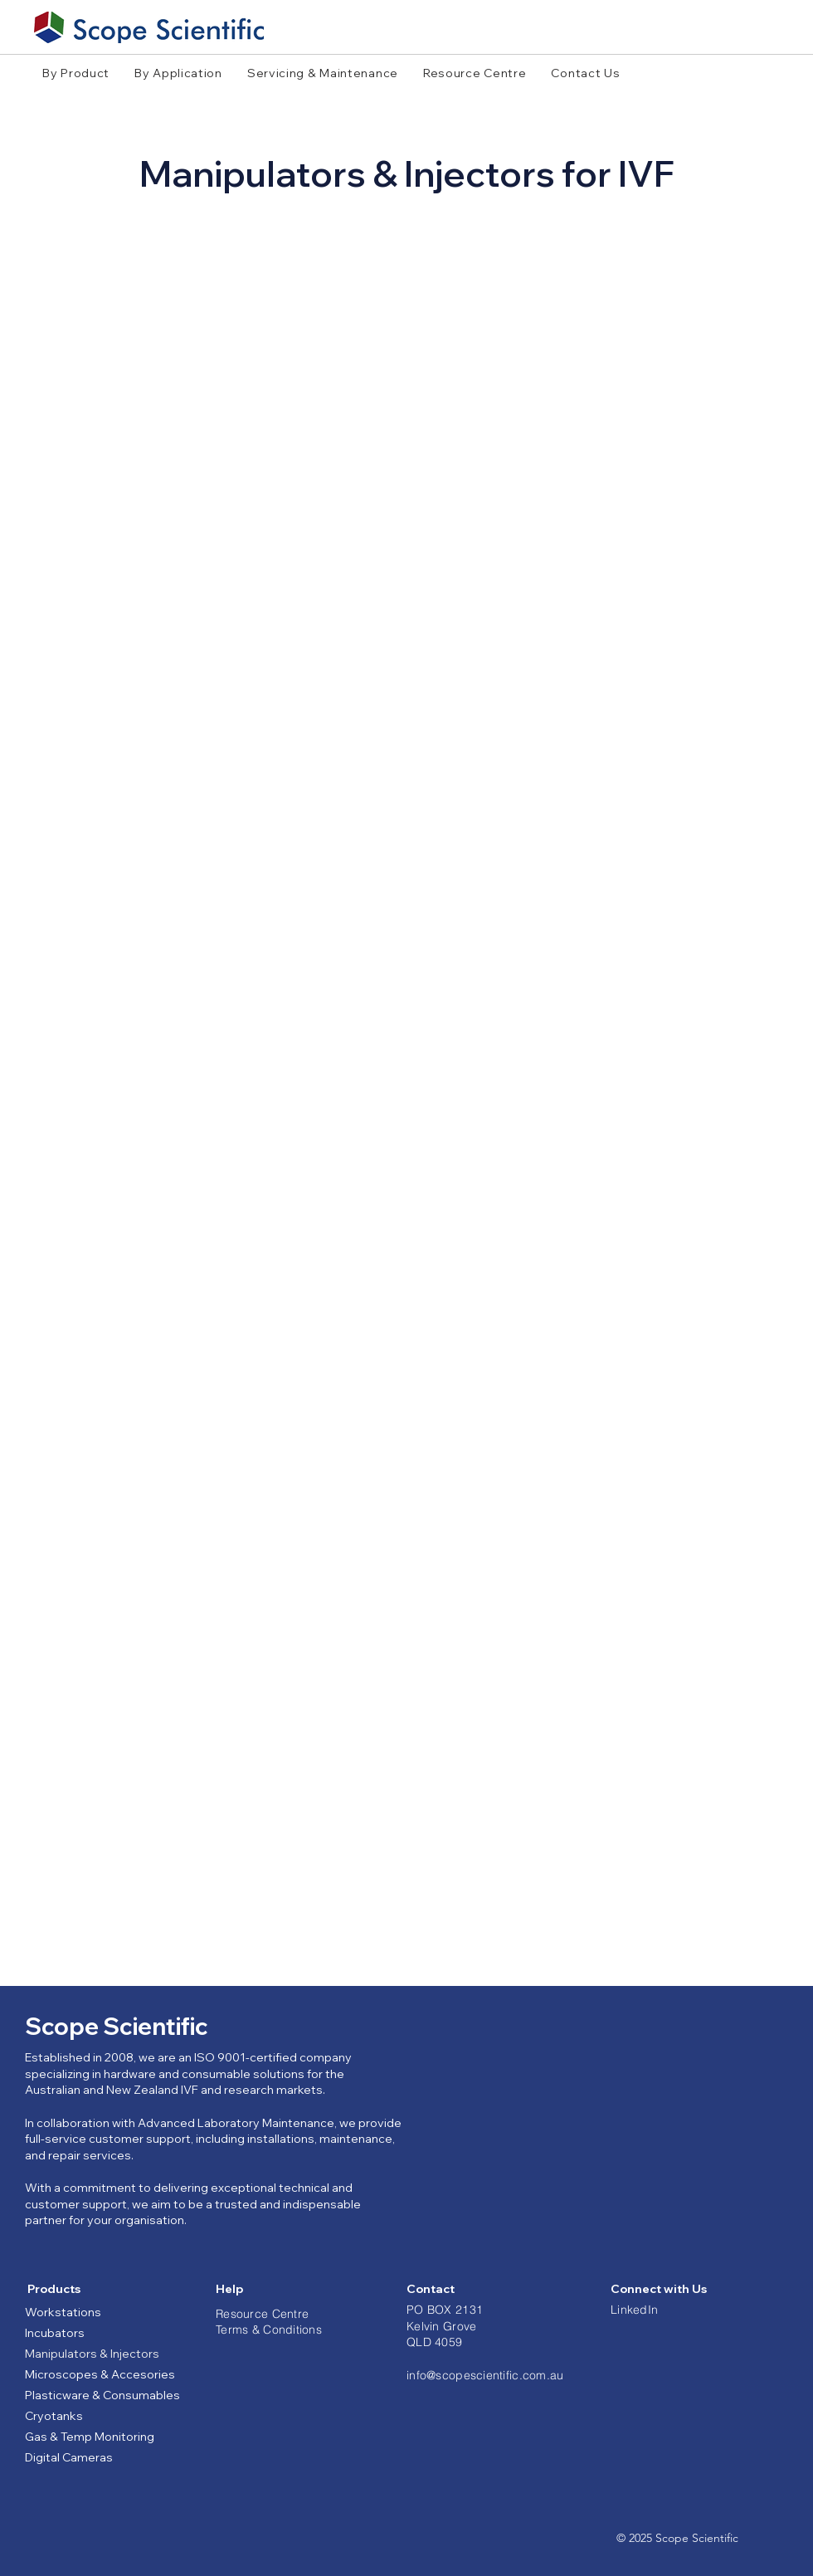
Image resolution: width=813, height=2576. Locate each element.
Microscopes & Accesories (100, 2374)
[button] (76, 73)
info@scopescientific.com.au (485, 2375)
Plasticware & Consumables (102, 2395)
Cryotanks (54, 2415)
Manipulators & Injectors (92, 2353)
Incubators (55, 2332)
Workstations (63, 2312)
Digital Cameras (69, 2457)
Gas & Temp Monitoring (89, 2436)
